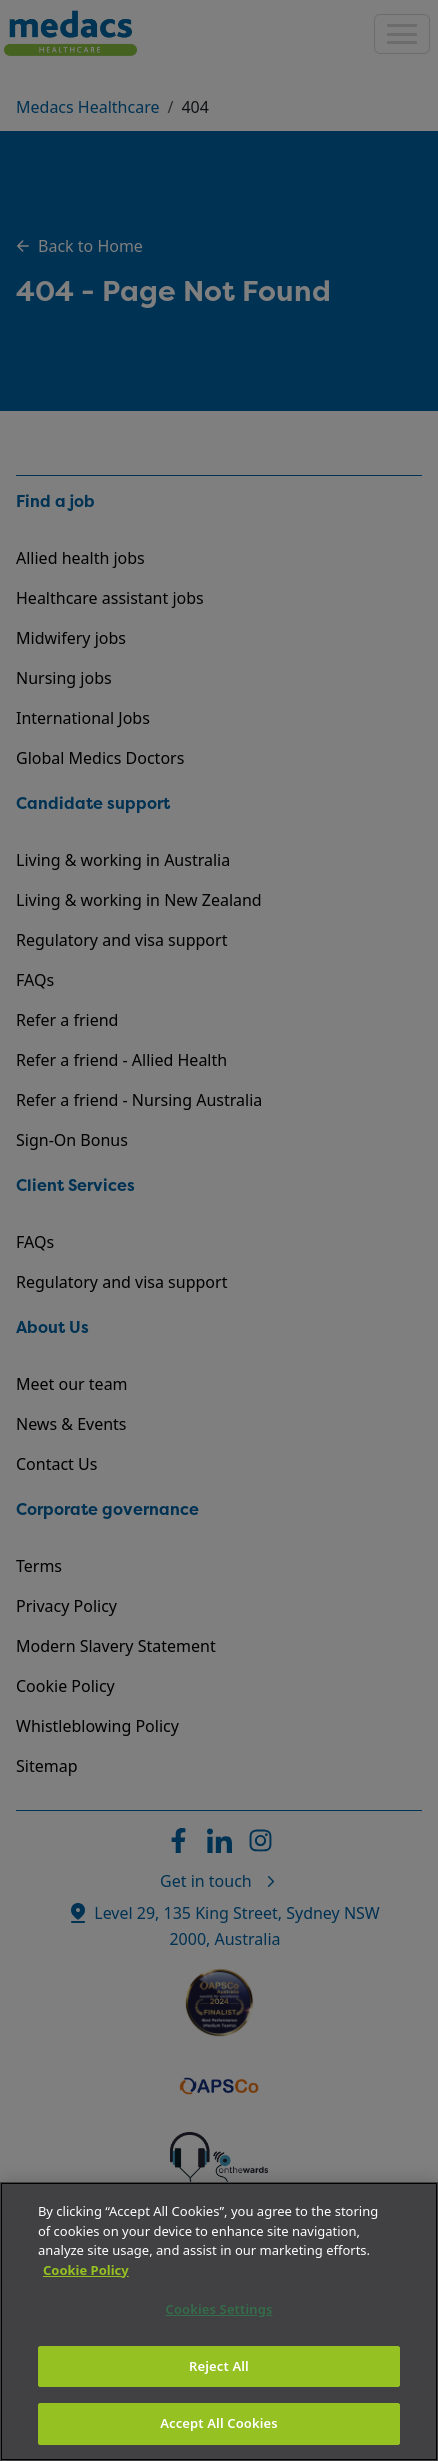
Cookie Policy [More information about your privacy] (86, 2270)
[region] (219, 2321)
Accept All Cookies (219, 2423)
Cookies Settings (219, 2309)
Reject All (219, 2366)
